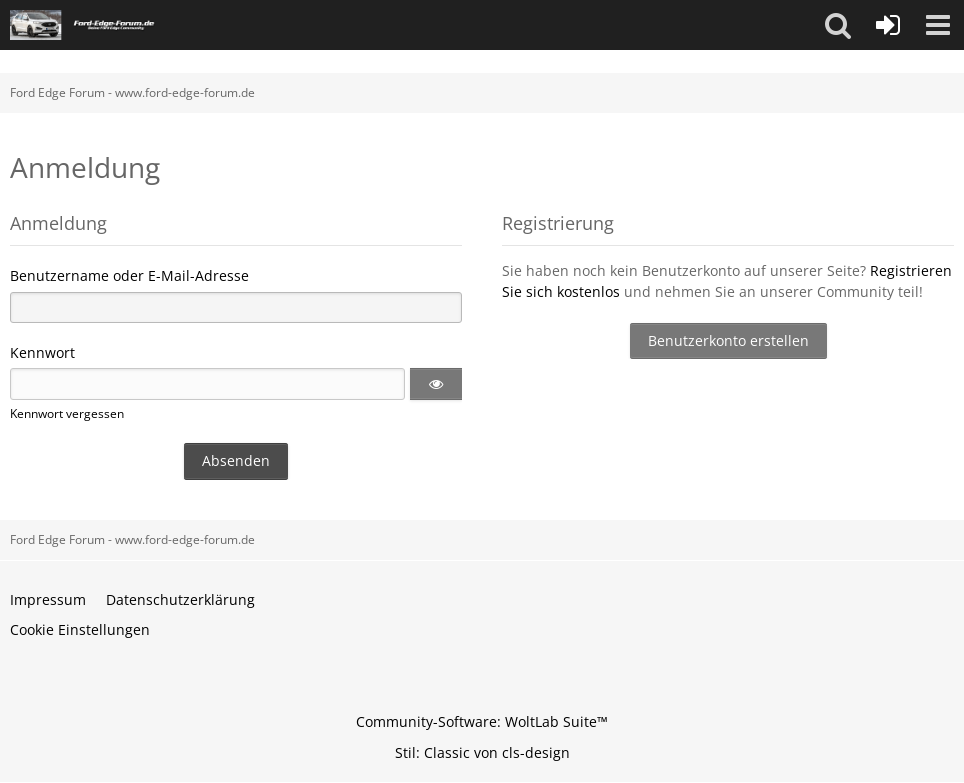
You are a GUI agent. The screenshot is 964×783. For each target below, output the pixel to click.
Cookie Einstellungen (80, 629)
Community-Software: (482, 721)
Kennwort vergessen (67, 413)
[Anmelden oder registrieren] (888, 25)
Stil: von (482, 752)
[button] (838, 25)
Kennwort (42, 352)
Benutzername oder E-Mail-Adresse (129, 275)
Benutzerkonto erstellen (728, 340)
